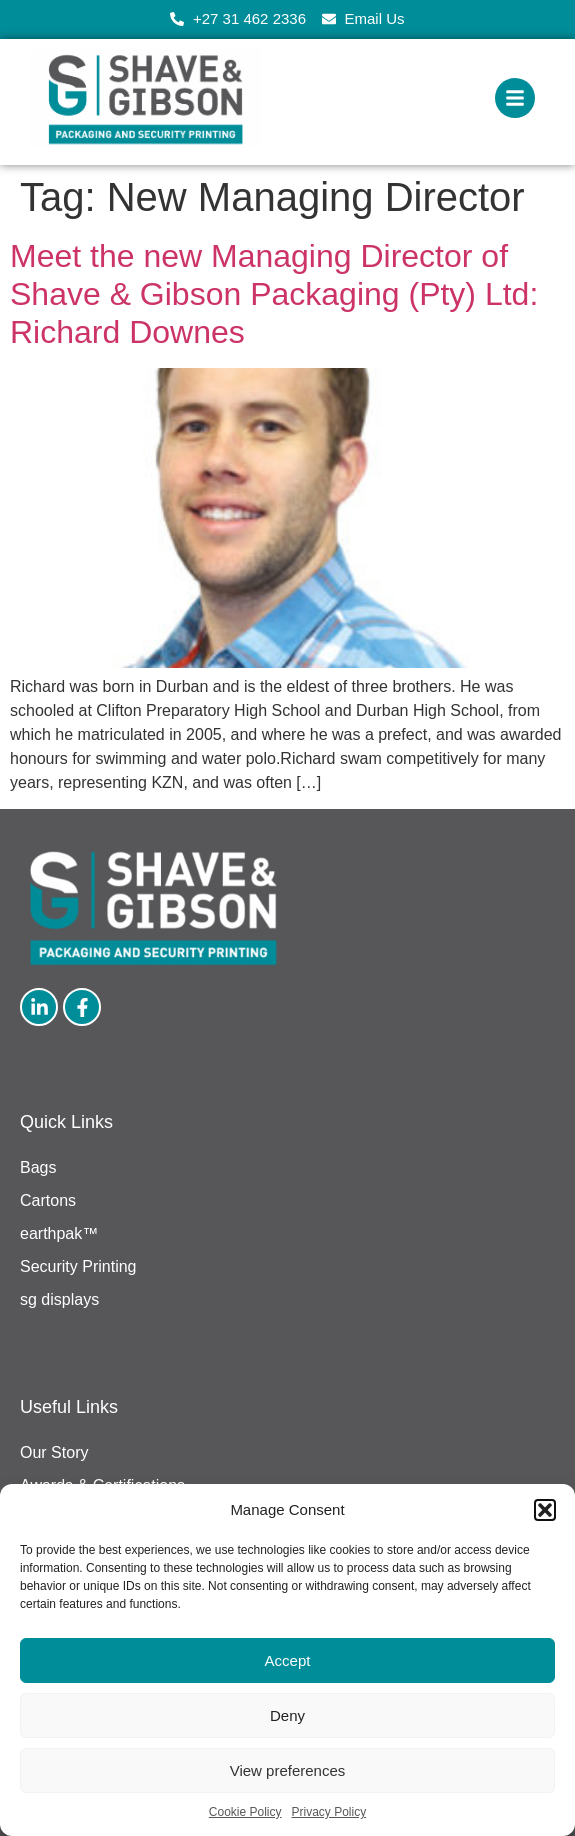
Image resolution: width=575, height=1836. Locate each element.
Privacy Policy (329, 1812)
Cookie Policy (245, 1812)
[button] (545, 1510)
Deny (287, 1715)
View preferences (288, 1770)
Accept (288, 1660)
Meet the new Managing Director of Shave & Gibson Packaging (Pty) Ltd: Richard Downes (274, 294)
